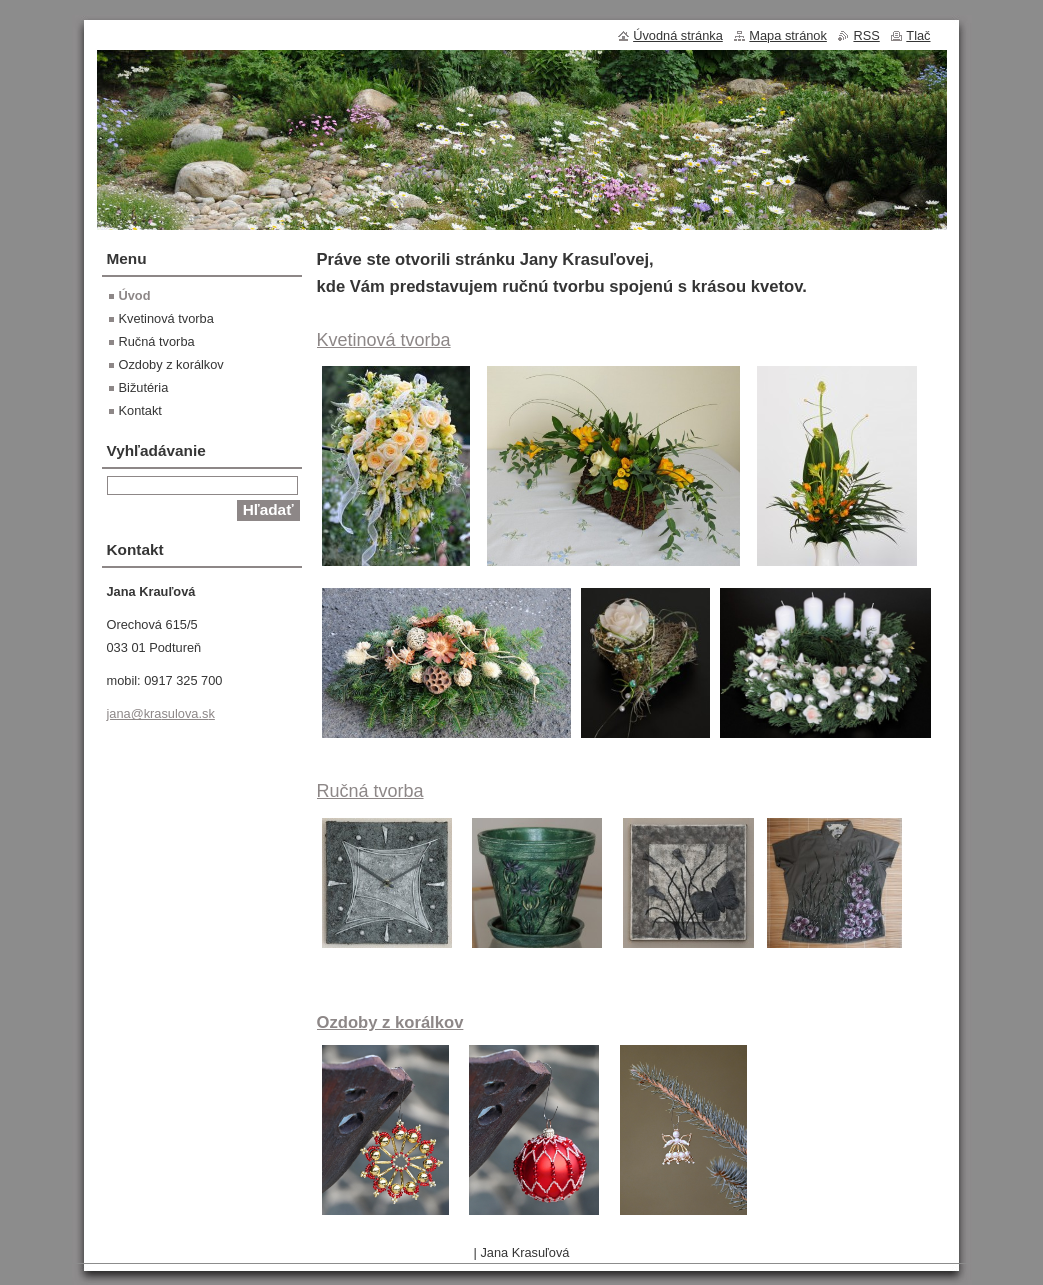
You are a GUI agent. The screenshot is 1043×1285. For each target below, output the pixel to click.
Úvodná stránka (678, 35)
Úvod (135, 295)
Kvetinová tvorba (384, 340)
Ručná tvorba (370, 791)
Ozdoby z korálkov (390, 1022)
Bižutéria (144, 387)
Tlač (918, 35)
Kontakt (140, 410)
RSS (866, 35)
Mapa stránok (788, 35)
